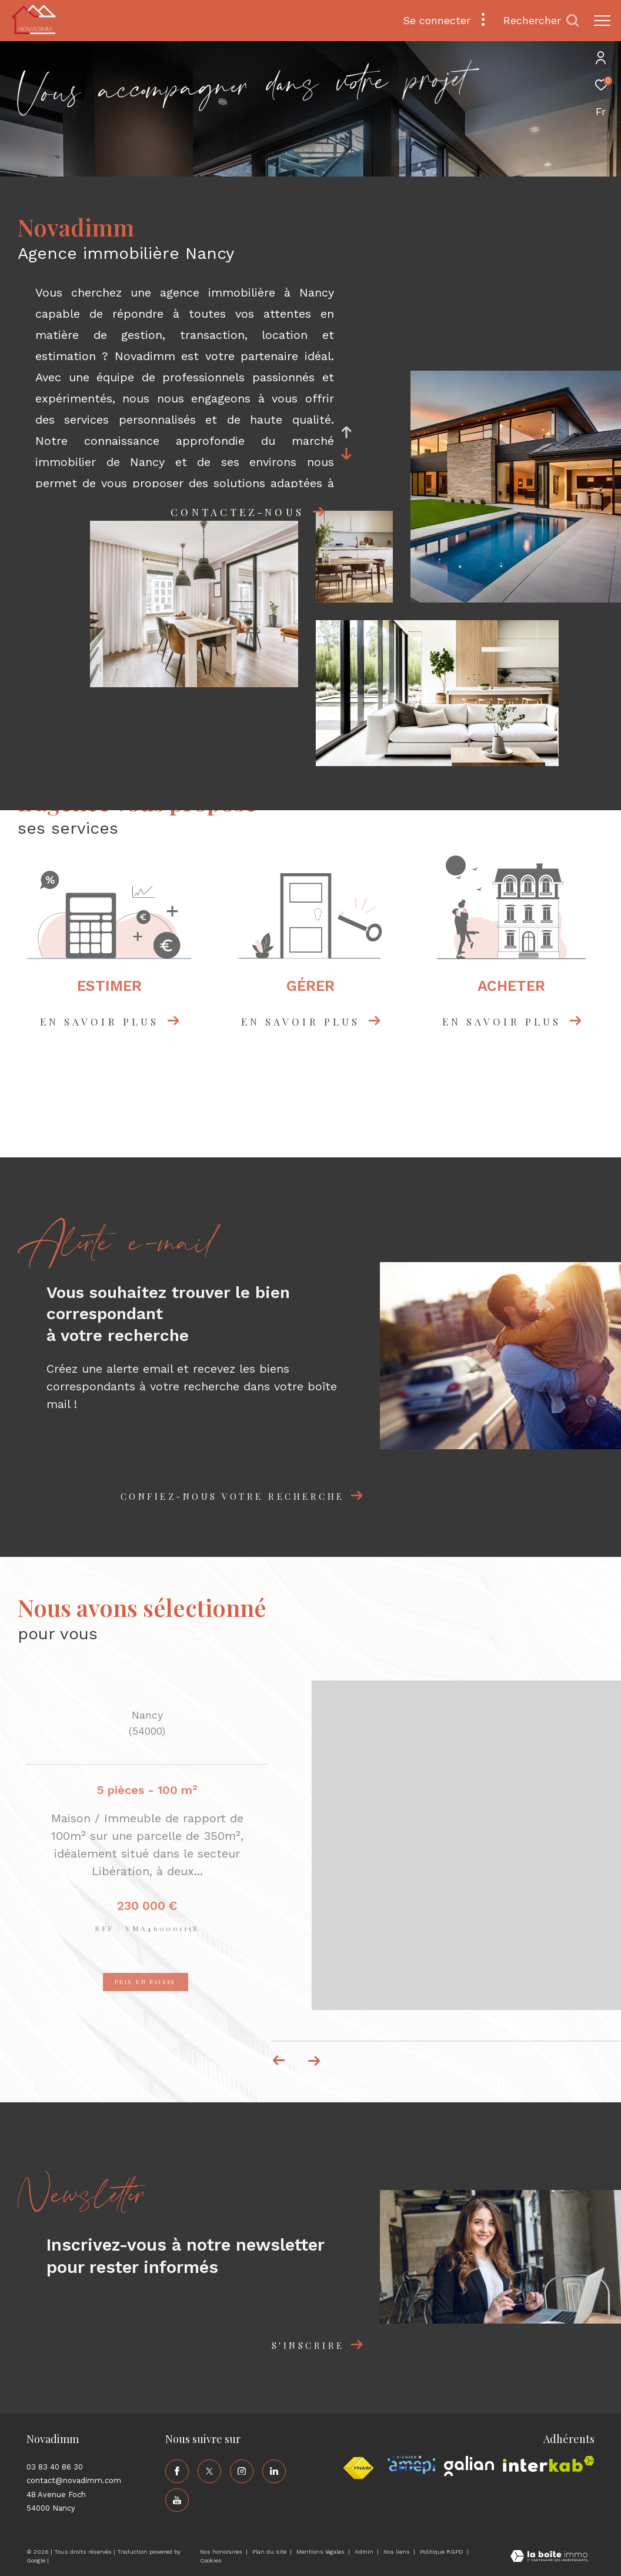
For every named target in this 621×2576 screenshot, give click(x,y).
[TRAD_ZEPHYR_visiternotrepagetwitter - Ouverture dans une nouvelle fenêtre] (209, 2471)
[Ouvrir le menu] (602, 20)
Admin (365, 2551)
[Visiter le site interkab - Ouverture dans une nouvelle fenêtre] (549, 2464)
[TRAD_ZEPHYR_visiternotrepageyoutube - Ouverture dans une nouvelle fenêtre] (177, 2500)
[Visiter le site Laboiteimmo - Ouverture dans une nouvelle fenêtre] (549, 2557)
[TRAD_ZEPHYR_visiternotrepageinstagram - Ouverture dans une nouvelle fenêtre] (241, 2471)
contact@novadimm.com (73, 2480)
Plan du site (270, 2551)
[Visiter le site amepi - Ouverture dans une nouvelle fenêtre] (411, 2465)
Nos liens (397, 2551)
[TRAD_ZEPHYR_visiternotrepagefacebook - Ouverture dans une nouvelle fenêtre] (177, 2471)
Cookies (211, 2560)
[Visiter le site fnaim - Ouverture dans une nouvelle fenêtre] (358, 2468)
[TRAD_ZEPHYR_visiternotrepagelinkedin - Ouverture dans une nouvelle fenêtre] (274, 2471)
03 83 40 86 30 (54, 2466)
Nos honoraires (222, 2551)
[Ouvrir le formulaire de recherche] (541, 20)
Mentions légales (321, 2551)
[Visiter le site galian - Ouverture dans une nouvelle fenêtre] (469, 2466)
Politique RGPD (441, 2551)
